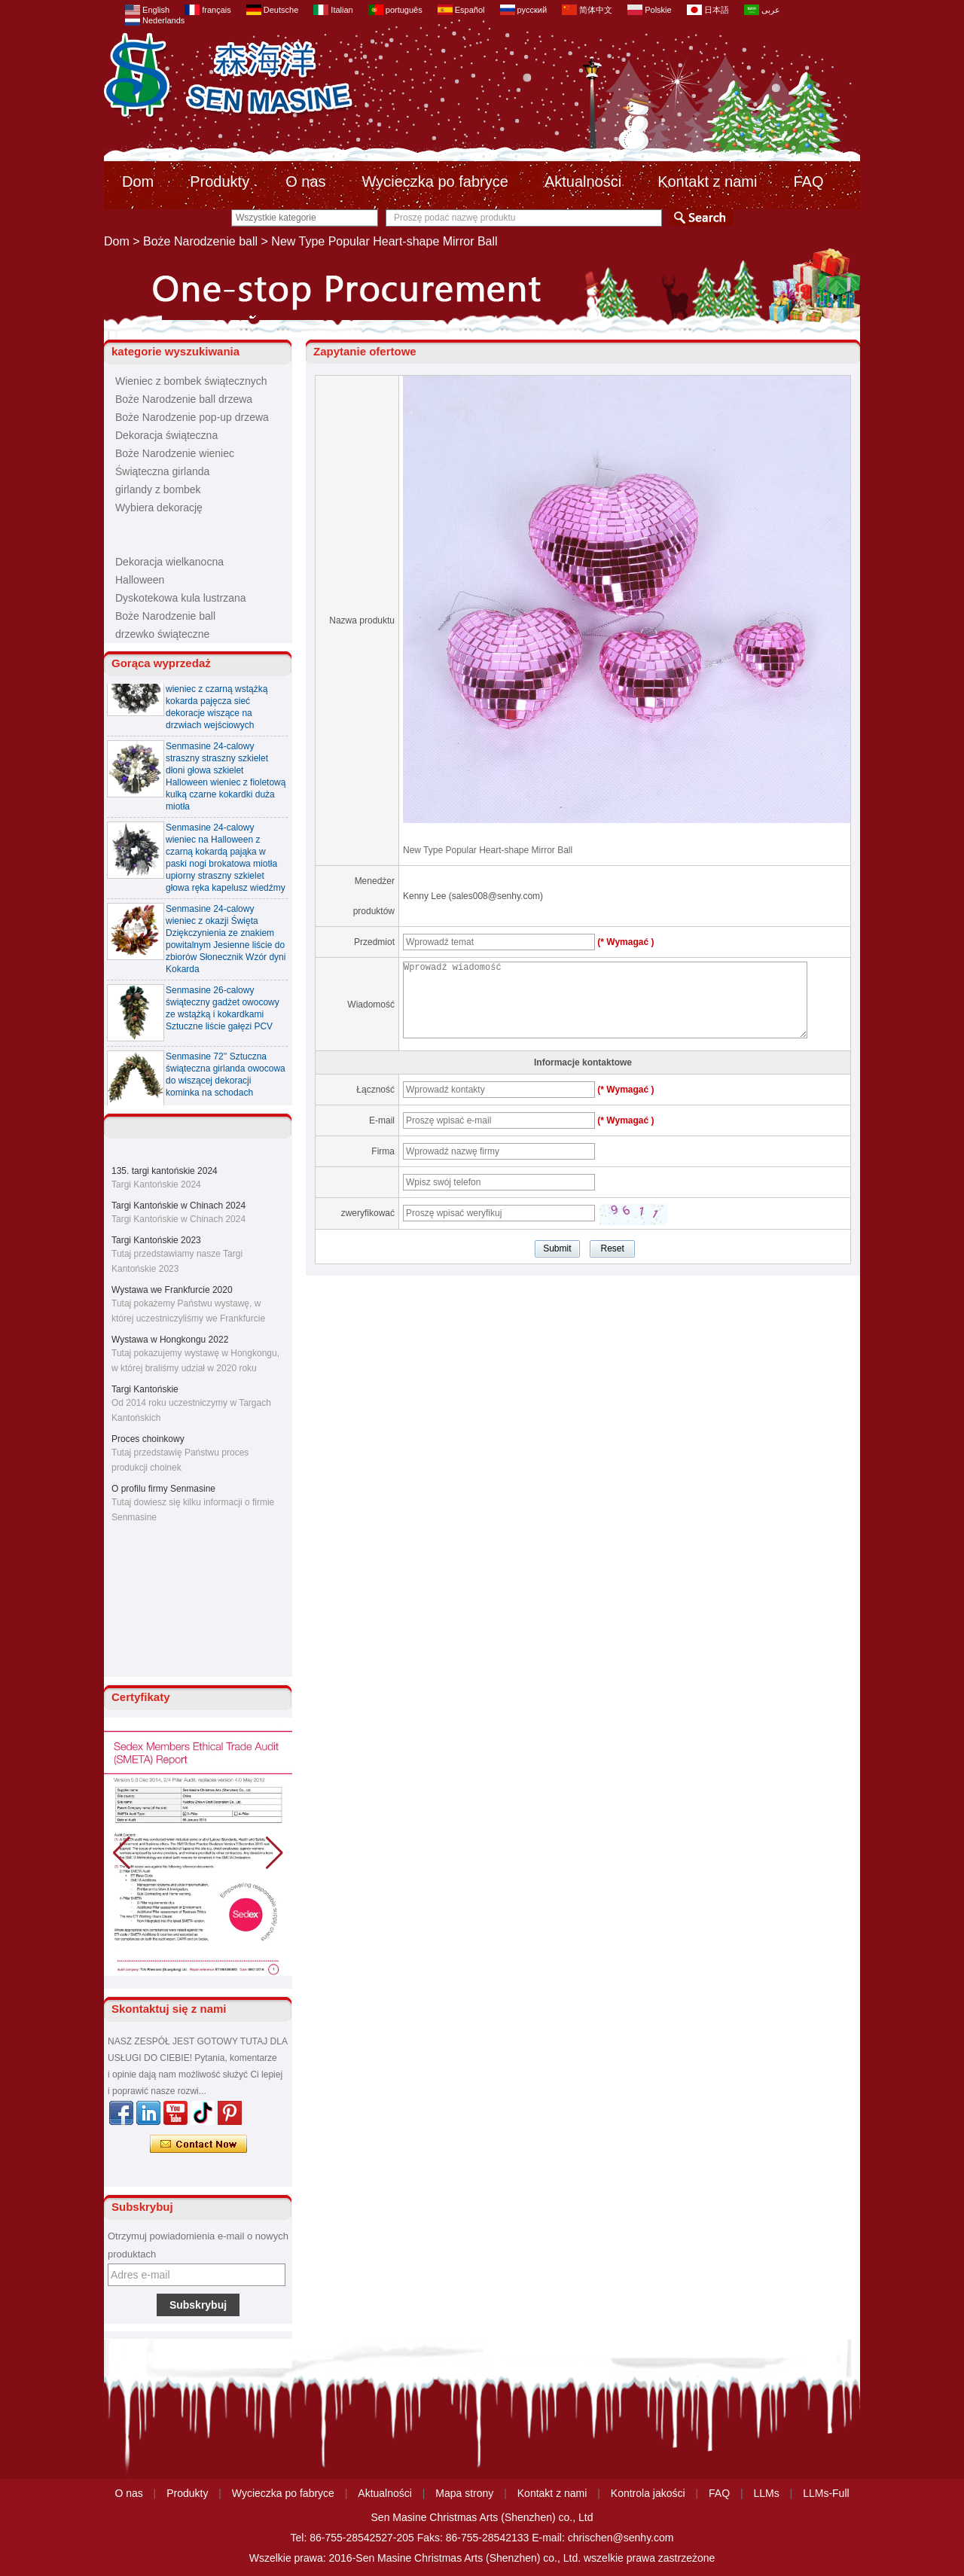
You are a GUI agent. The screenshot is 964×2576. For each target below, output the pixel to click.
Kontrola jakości (648, 2493)
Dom (138, 181)
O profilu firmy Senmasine (163, 1488)
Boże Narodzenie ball (200, 241)
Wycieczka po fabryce (435, 181)
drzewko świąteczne (162, 634)
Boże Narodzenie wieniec (174, 453)
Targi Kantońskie (144, 1389)
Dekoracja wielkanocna (169, 562)
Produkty (219, 181)
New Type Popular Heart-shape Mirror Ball (487, 850)
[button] (274, 1853)
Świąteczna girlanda (162, 471)
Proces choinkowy (148, 1439)
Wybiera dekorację (159, 507)
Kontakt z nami (707, 181)
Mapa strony (464, 2493)
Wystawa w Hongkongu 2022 (169, 1339)
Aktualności (583, 181)
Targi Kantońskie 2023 (156, 1240)
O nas (305, 181)
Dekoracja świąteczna (166, 435)
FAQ (808, 181)
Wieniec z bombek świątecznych (191, 381)
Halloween (139, 580)
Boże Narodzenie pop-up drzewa (192, 417)
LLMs (766, 2493)
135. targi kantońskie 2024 (164, 1171)
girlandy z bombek (158, 489)
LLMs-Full (826, 2493)
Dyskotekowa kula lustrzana (180, 598)
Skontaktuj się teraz (198, 2144)
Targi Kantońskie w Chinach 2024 (178, 1205)
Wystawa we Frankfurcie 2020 (172, 1290)
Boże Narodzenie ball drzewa (183, 399)
